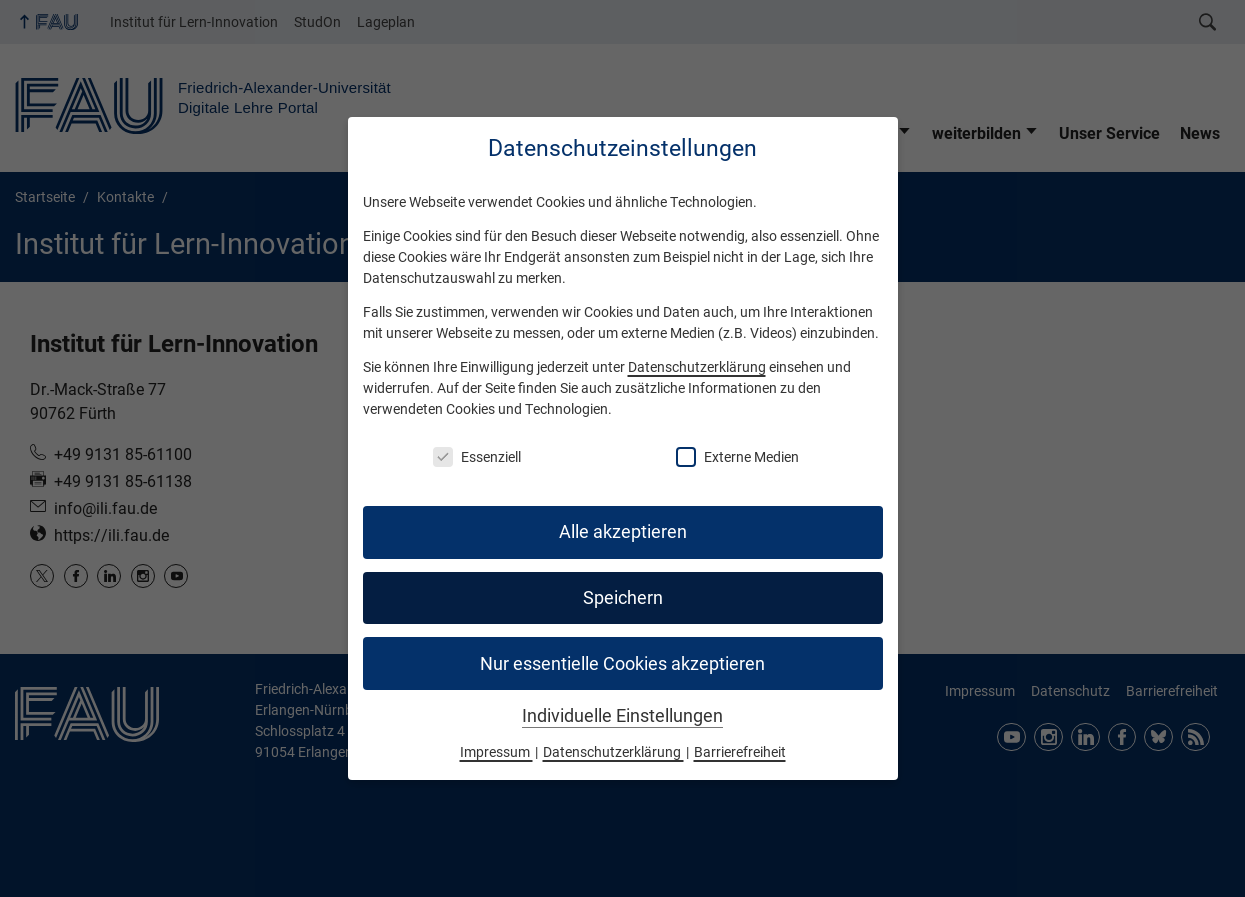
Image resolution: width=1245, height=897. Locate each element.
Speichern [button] (623, 598)
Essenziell (477, 457)
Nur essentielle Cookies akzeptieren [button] (622, 664)
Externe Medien (737, 457)
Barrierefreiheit (740, 752)
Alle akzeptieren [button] (623, 532)
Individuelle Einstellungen (622, 716)
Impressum (496, 752)
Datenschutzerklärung (697, 367)
